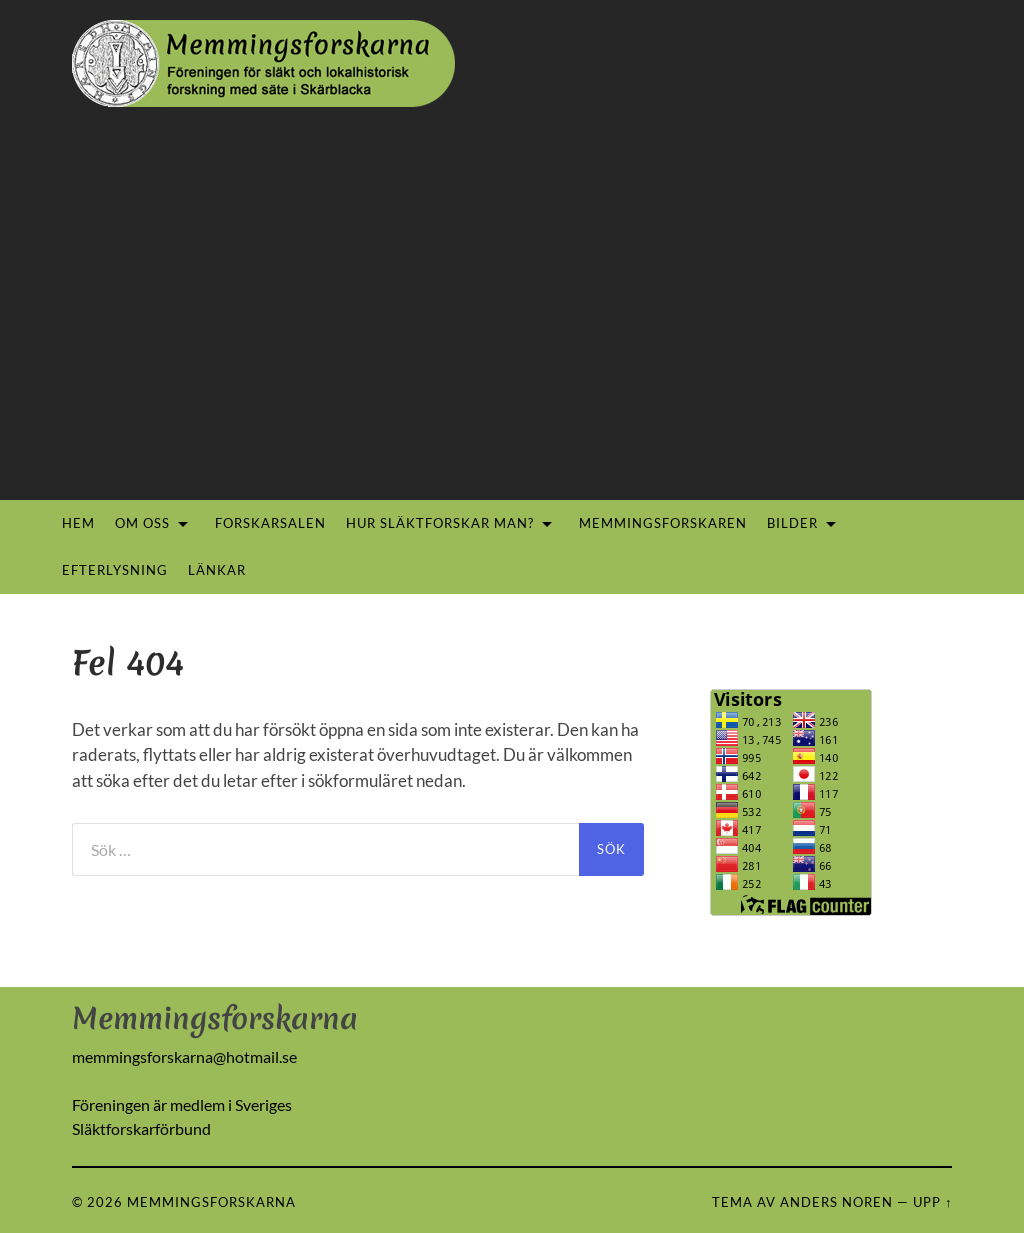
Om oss (142, 523)
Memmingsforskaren (663, 523)
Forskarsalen (270, 523)
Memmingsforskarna (211, 1202)
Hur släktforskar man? (440, 523)
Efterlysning (115, 570)
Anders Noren (836, 1202)
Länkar (217, 570)
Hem (78, 523)
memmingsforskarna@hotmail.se (184, 1056)
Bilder (792, 523)
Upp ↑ (932, 1202)
